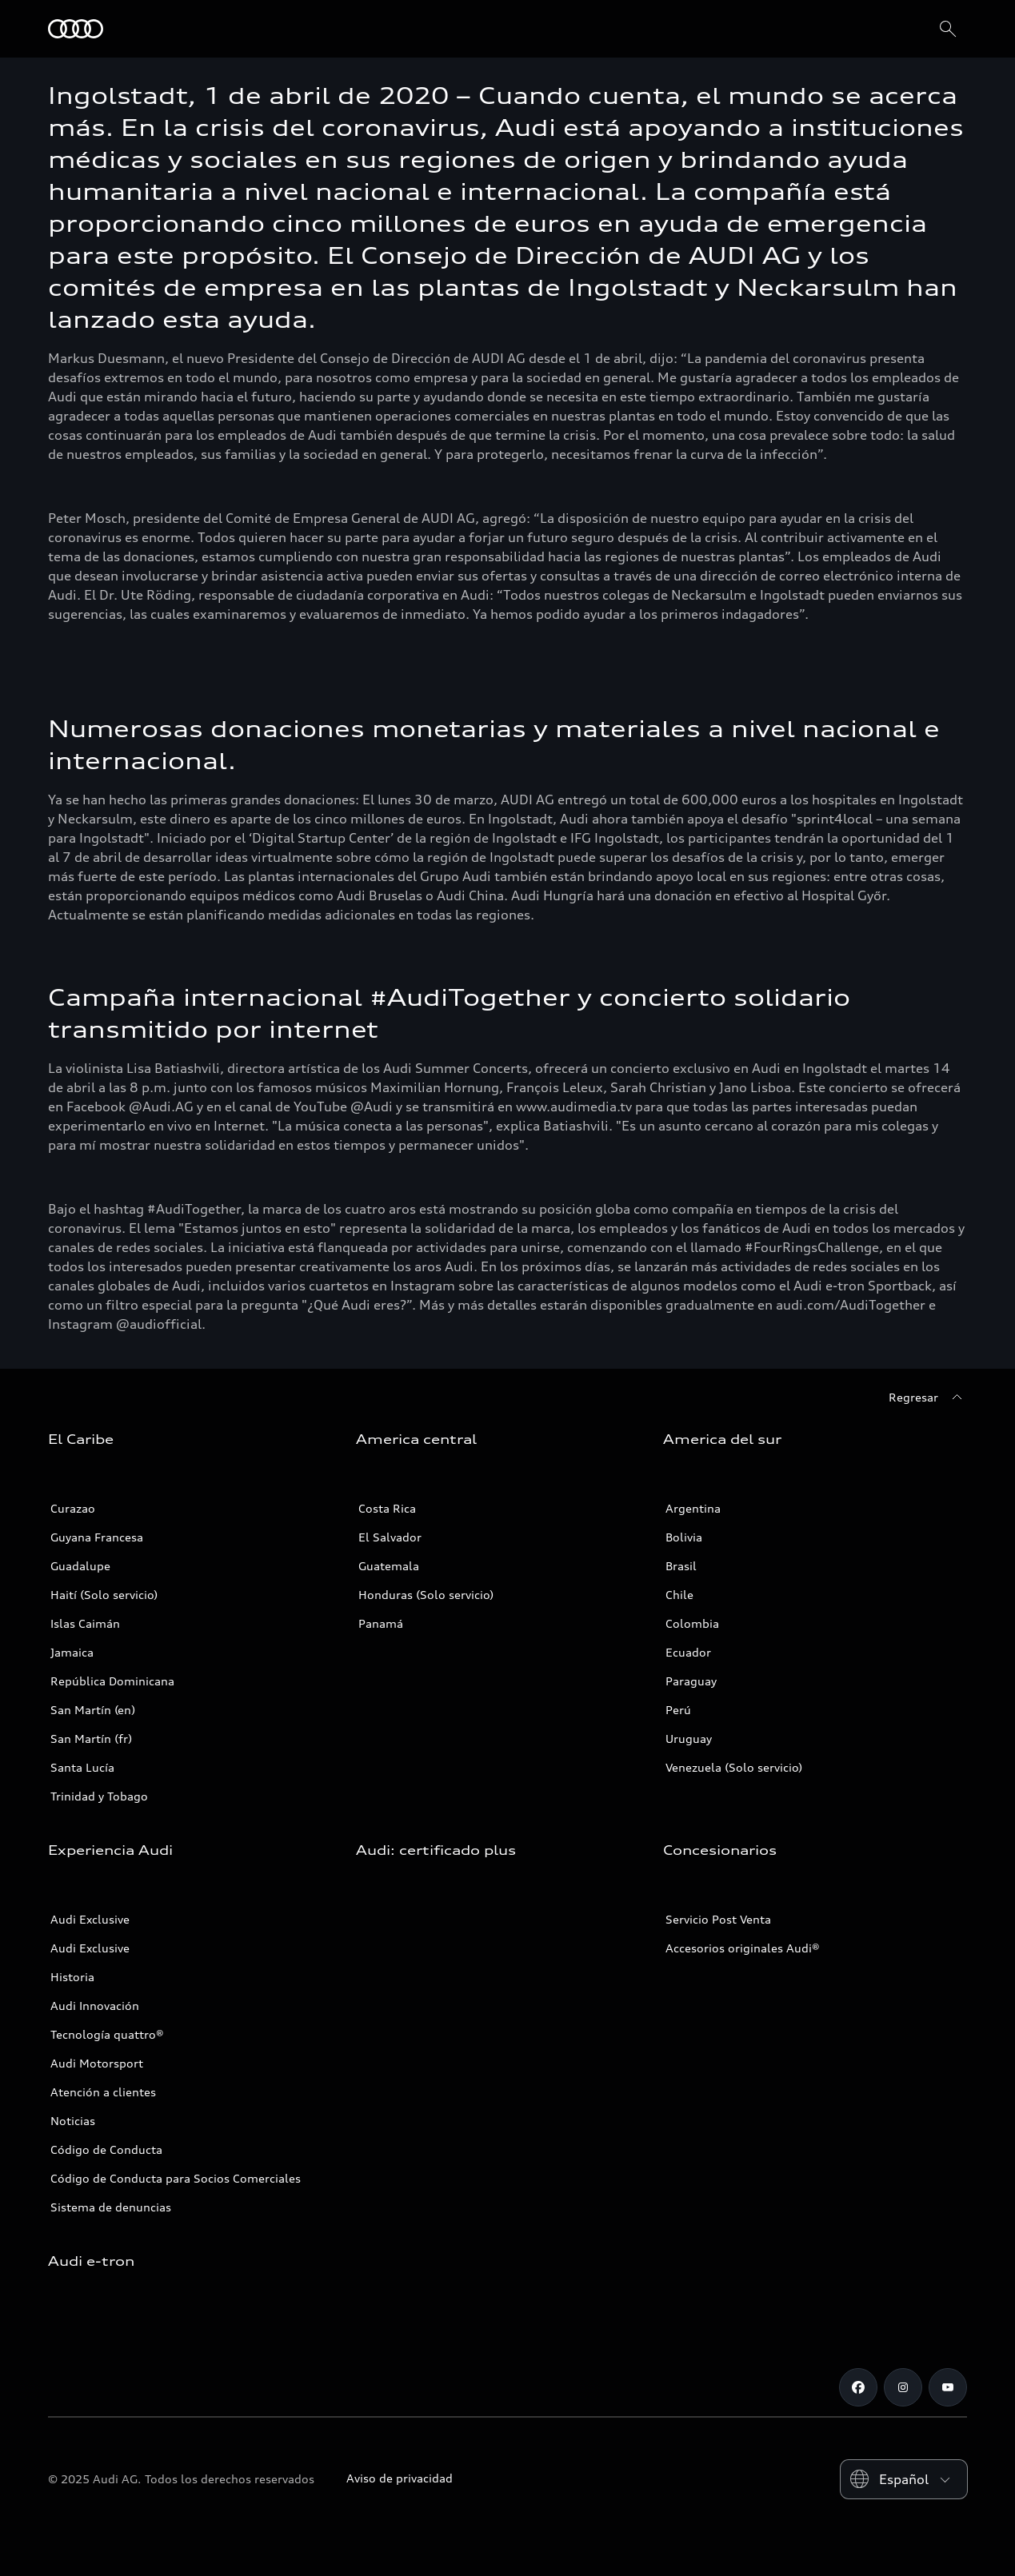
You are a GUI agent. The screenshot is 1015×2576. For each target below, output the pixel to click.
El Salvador (390, 1537)
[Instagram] (903, 2387)
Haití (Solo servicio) (104, 1594)
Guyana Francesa (96, 1537)
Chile (679, 1594)
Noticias (72, 2120)
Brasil (681, 1566)
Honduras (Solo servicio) (426, 1594)
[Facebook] (858, 2387)
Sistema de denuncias (110, 2207)
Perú (678, 1710)
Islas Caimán (85, 1623)
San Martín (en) (92, 1710)
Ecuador (688, 1652)
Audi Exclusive (90, 1919)
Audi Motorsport (96, 2063)
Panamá (380, 1623)
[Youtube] (948, 2387)
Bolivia (683, 1537)
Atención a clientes (103, 2092)
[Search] (948, 29)
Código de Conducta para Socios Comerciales (175, 2178)
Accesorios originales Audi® (742, 1948)
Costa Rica (387, 1508)
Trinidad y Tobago (99, 1796)
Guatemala (388, 1566)
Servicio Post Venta (718, 1919)
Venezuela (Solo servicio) (733, 1767)
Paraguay (691, 1681)
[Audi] (75, 28)
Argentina (693, 1508)
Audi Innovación (94, 2005)
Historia (72, 1977)
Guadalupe (80, 1566)
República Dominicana (112, 1681)
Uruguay (688, 1738)
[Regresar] (928, 1397)
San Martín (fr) (91, 1738)
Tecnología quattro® (107, 2034)
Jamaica (72, 1652)
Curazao (72, 1508)
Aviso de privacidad (399, 2478)
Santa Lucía (82, 1767)
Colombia (692, 1623)
